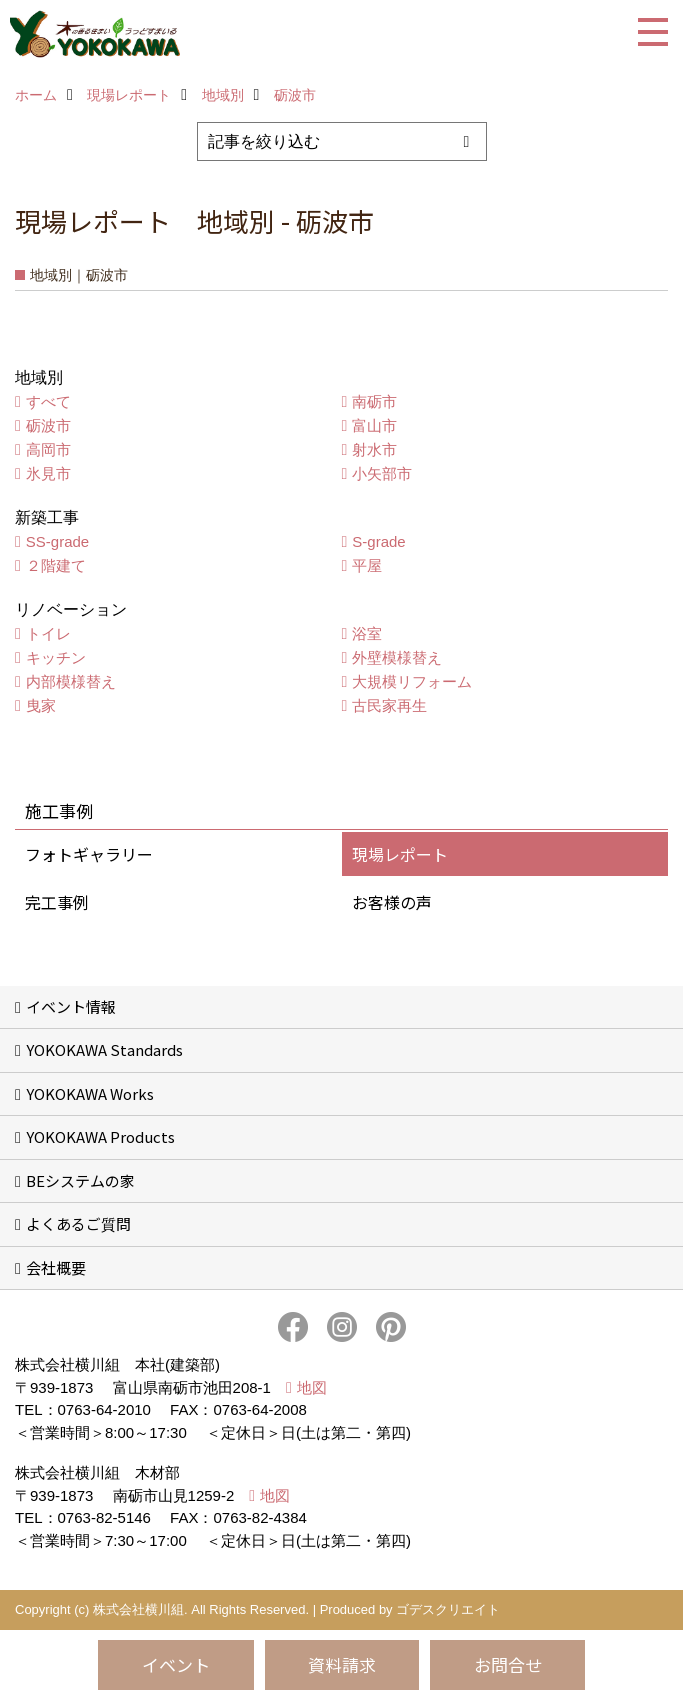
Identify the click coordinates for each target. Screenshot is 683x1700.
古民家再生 (389, 705)
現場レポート (400, 854)
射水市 (374, 449)
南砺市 (374, 401)
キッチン (56, 657)
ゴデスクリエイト (448, 1609)
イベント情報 (71, 1006)
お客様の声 (392, 902)
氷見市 (48, 473)
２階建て (56, 565)
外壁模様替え (397, 657)
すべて (48, 401)
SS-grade (57, 541)
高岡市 (48, 449)
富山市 (374, 425)
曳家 (41, 705)
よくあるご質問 (78, 1223)
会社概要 (56, 1267)
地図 (312, 1387)
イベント (176, 1664)
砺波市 (48, 425)
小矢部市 (382, 473)
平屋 (367, 565)
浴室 (367, 633)
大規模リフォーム (412, 681)
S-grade (378, 541)
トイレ (48, 633)
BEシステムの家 (80, 1180)
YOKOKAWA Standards (104, 1049)
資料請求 (342, 1664)
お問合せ (508, 1664)
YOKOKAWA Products (100, 1136)
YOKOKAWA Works (90, 1093)
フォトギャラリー (89, 854)
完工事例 (57, 902)
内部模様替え (71, 681)
